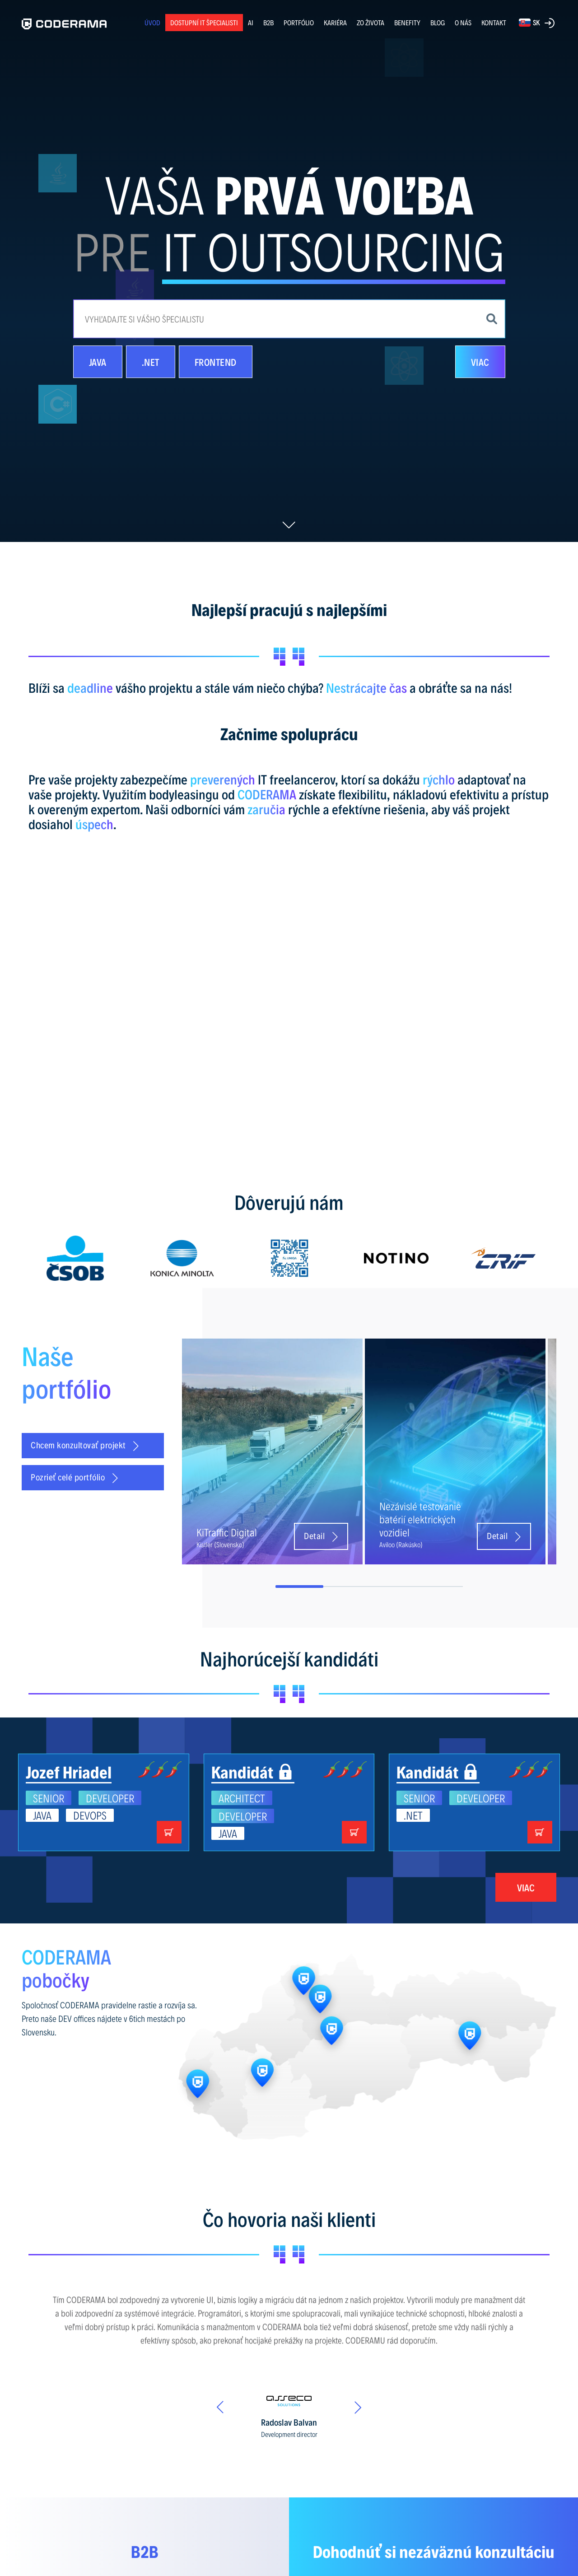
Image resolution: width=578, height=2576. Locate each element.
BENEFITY (407, 22)
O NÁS (463, 22)
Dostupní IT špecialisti (204, 22)
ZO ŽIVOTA (370, 22)
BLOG (437, 23)
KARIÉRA (335, 22)
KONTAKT (493, 22)
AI (250, 22)
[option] (75, 1258)
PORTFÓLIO (299, 22)
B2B (268, 22)
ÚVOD (152, 22)
